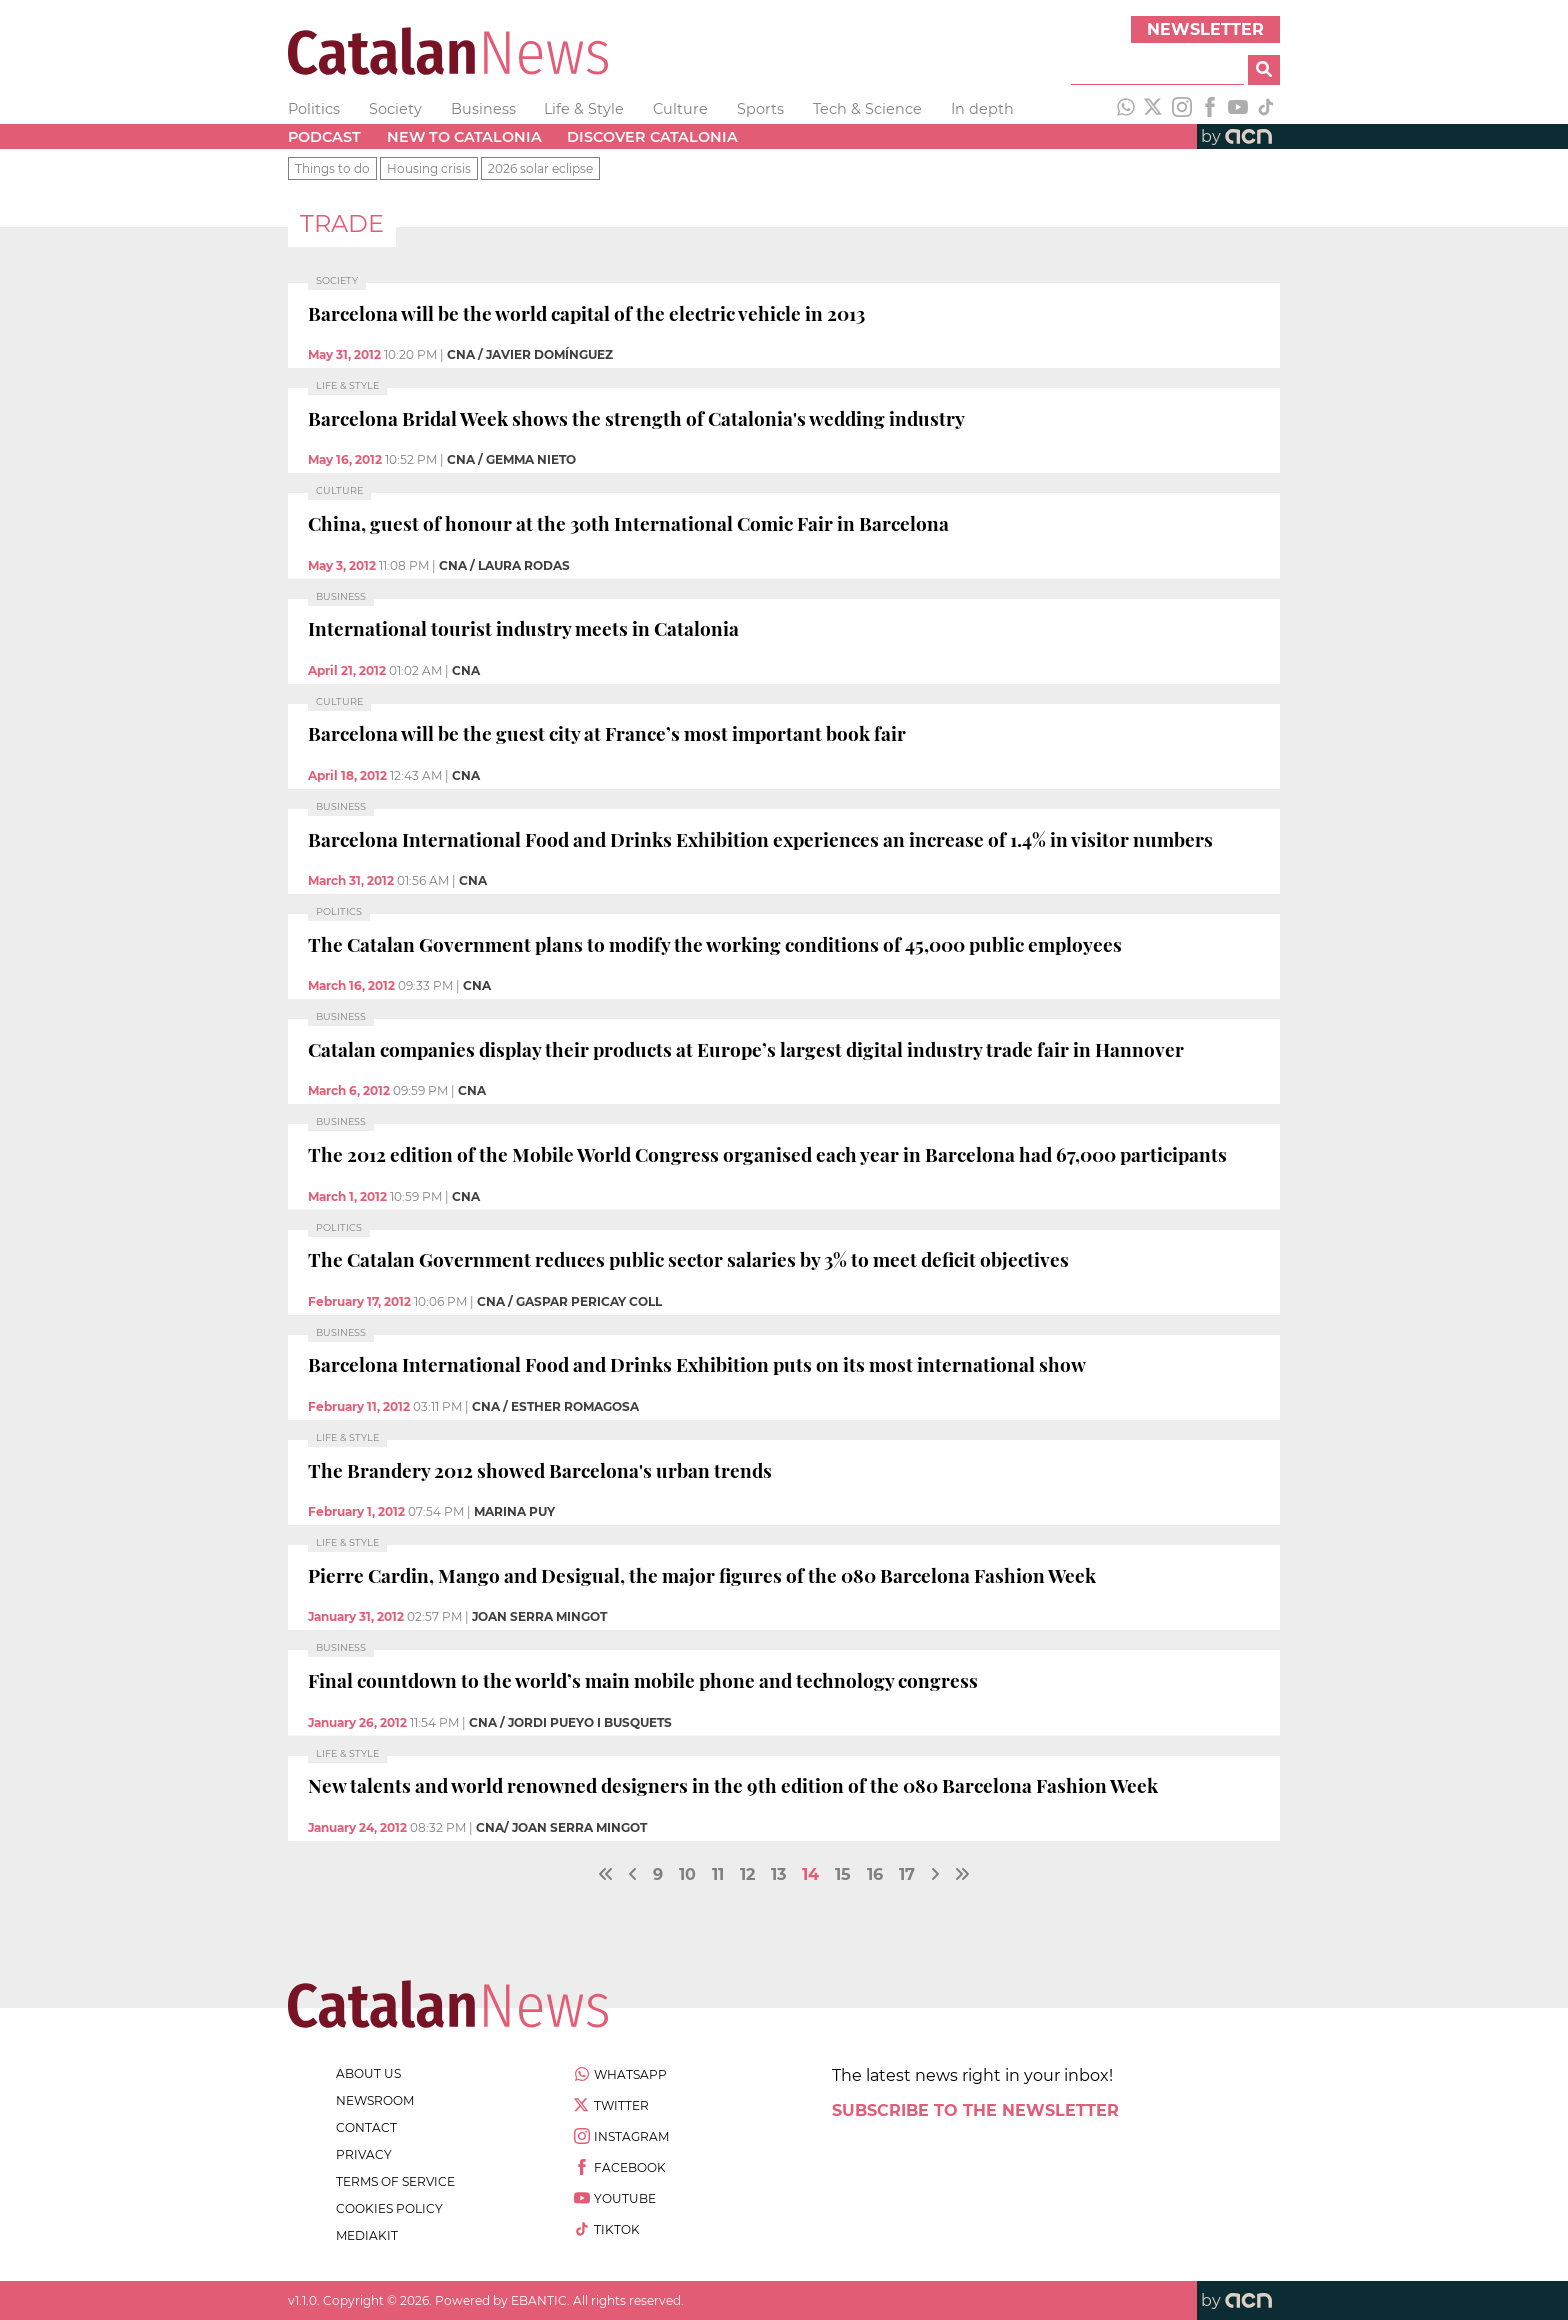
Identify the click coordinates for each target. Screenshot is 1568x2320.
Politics (314, 109)
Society (395, 109)
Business (483, 109)
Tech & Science (867, 109)
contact (366, 2127)
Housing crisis (429, 168)
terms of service (395, 2181)
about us (368, 2073)
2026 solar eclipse (540, 168)
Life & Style (584, 109)
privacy (364, 2154)
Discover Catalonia (652, 137)
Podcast (324, 137)
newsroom (375, 2100)
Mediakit (367, 2235)
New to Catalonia (464, 137)
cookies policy (389, 2208)
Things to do (332, 168)
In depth (982, 109)
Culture (680, 109)
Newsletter (1205, 29)
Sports (760, 109)
